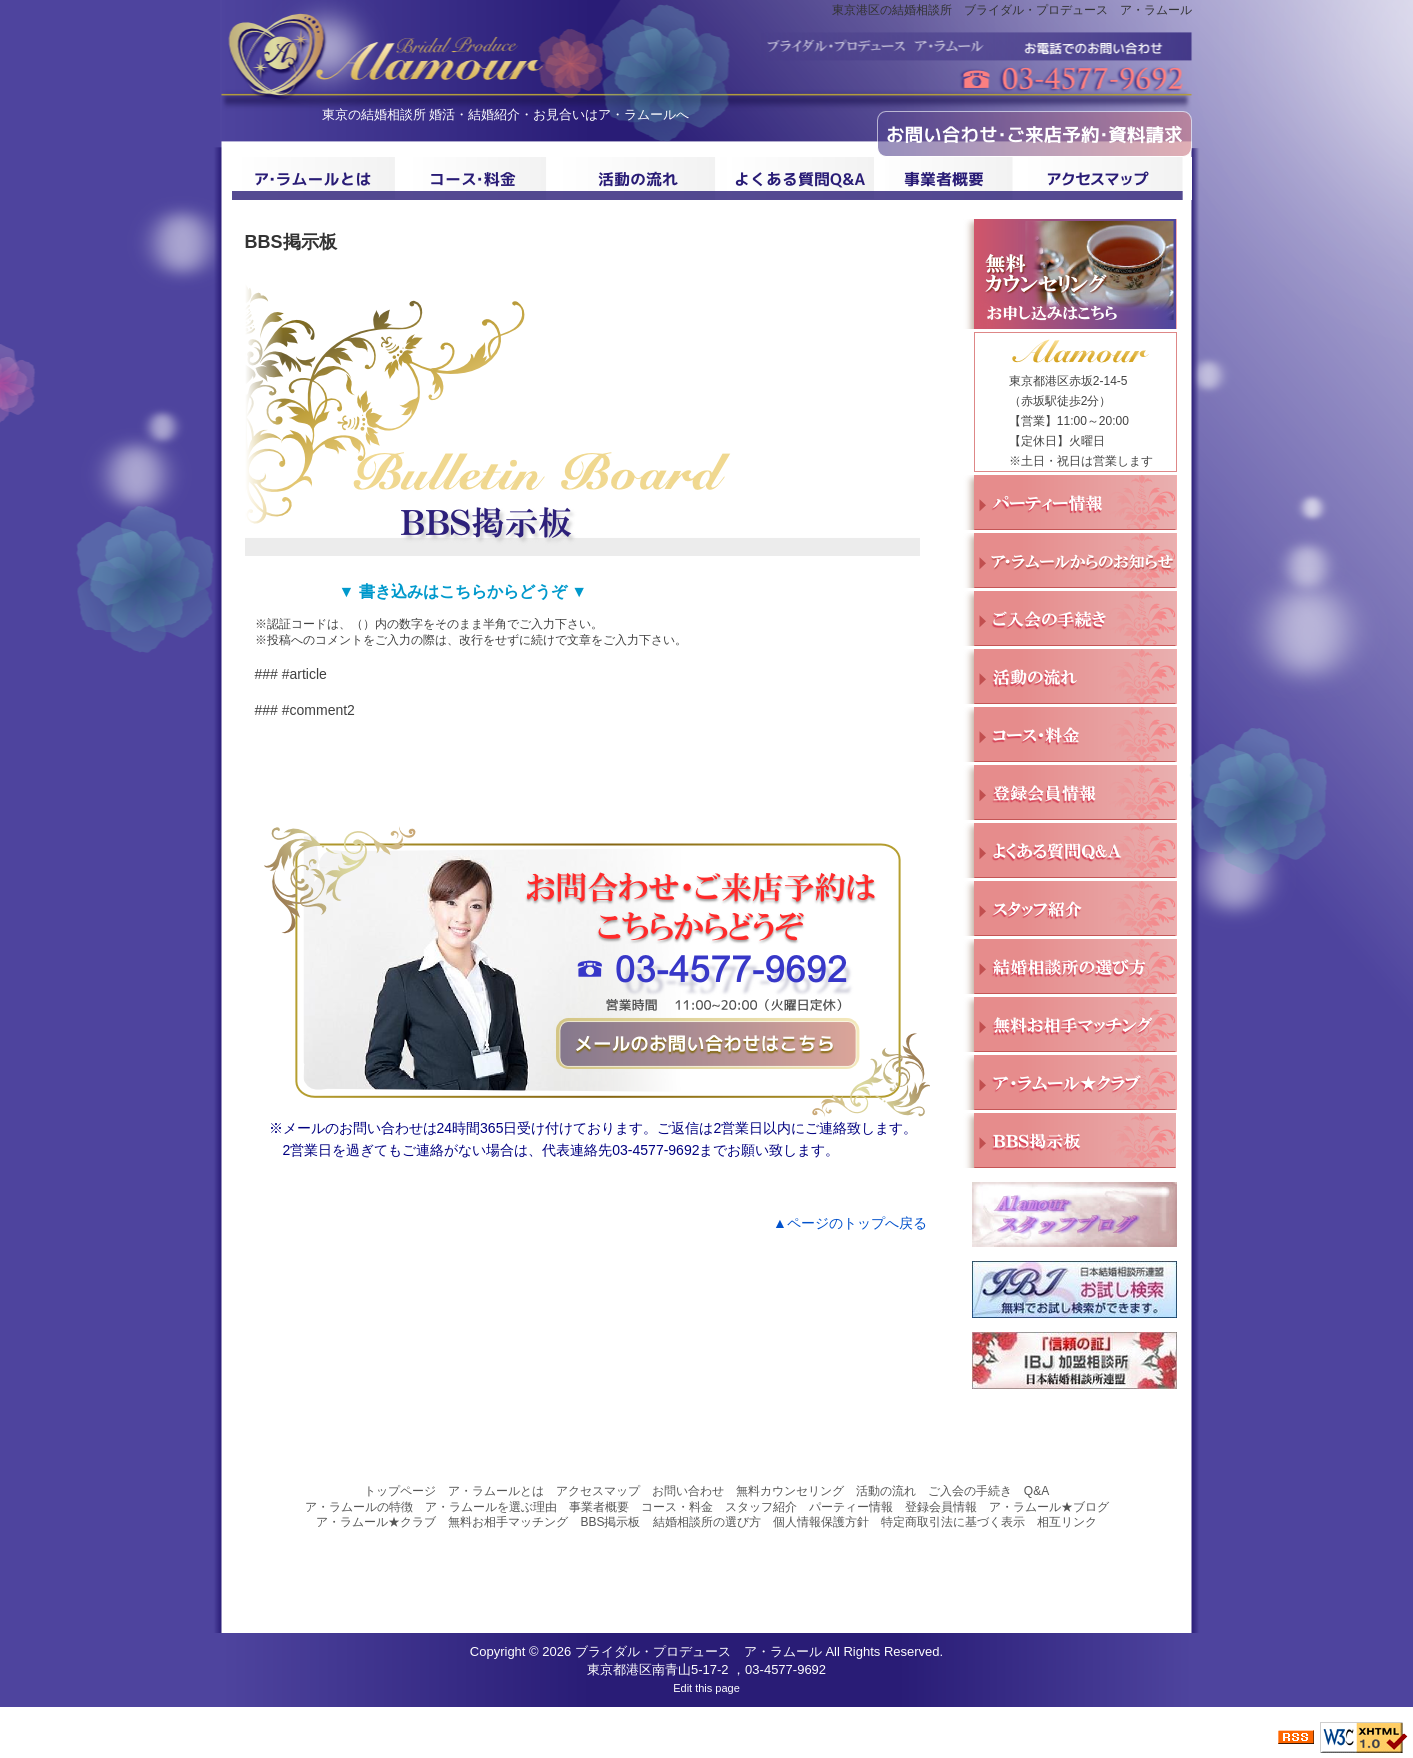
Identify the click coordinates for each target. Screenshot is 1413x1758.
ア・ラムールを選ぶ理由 (491, 1507)
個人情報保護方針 (821, 1522)
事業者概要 (599, 1507)
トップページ (400, 1491)
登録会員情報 (941, 1507)
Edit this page (706, 1688)
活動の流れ (886, 1491)
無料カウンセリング (790, 1491)
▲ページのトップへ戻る (850, 1223)
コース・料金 (677, 1507)
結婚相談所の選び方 (707, 1522)
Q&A (1036, 1491)
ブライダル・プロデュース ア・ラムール (698, 1651)
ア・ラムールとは (496, 1491)
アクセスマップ (598, 1491)
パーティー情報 (851, 1507)
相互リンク (1067, 1522)
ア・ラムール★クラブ (376, 1522)
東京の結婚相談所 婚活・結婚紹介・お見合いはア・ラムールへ (506, 114)
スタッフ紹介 (761, 1507)
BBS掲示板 (610, 1522)
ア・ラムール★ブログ (1049, 1507)
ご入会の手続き (970, 1491)
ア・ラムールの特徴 (359, 1507)
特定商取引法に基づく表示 (953, 1522)
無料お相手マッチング (508, 1522)
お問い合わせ (688, 1491)
